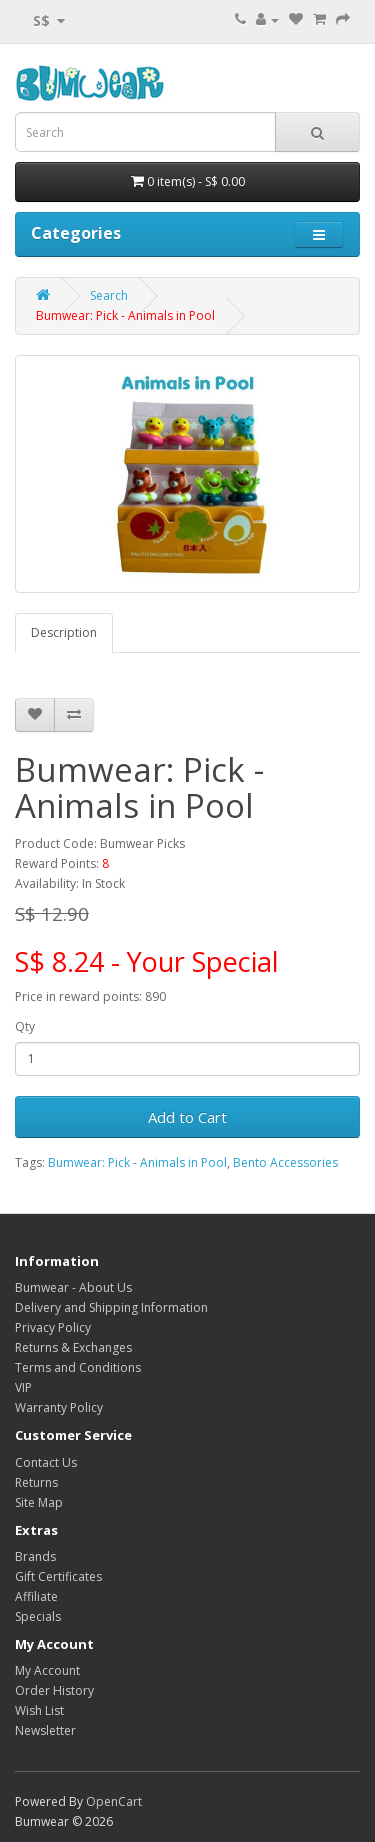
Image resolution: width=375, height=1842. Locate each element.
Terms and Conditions (78, 1367)
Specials (38, 1616)
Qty (25, 1026)
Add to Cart (187, 1117)
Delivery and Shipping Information (111, 1307)
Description (64, 632)
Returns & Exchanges (73, 1347)
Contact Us (46, 1462)
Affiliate (36, 1596)
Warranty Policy (59, 1407)
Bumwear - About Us (73, 1287)
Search (109, 295)
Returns (36, 1482)
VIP (23, 1387)
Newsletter (45, 1730)
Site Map (39, 1502)
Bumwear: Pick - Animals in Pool (125, 315)
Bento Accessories (285, 1162)
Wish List (39, 1710)
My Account (47, 1670)
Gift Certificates (58, 1576)
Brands (35, 1556)
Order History (54, 1690)
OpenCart (114, 1801)
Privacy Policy (53, 1327)
